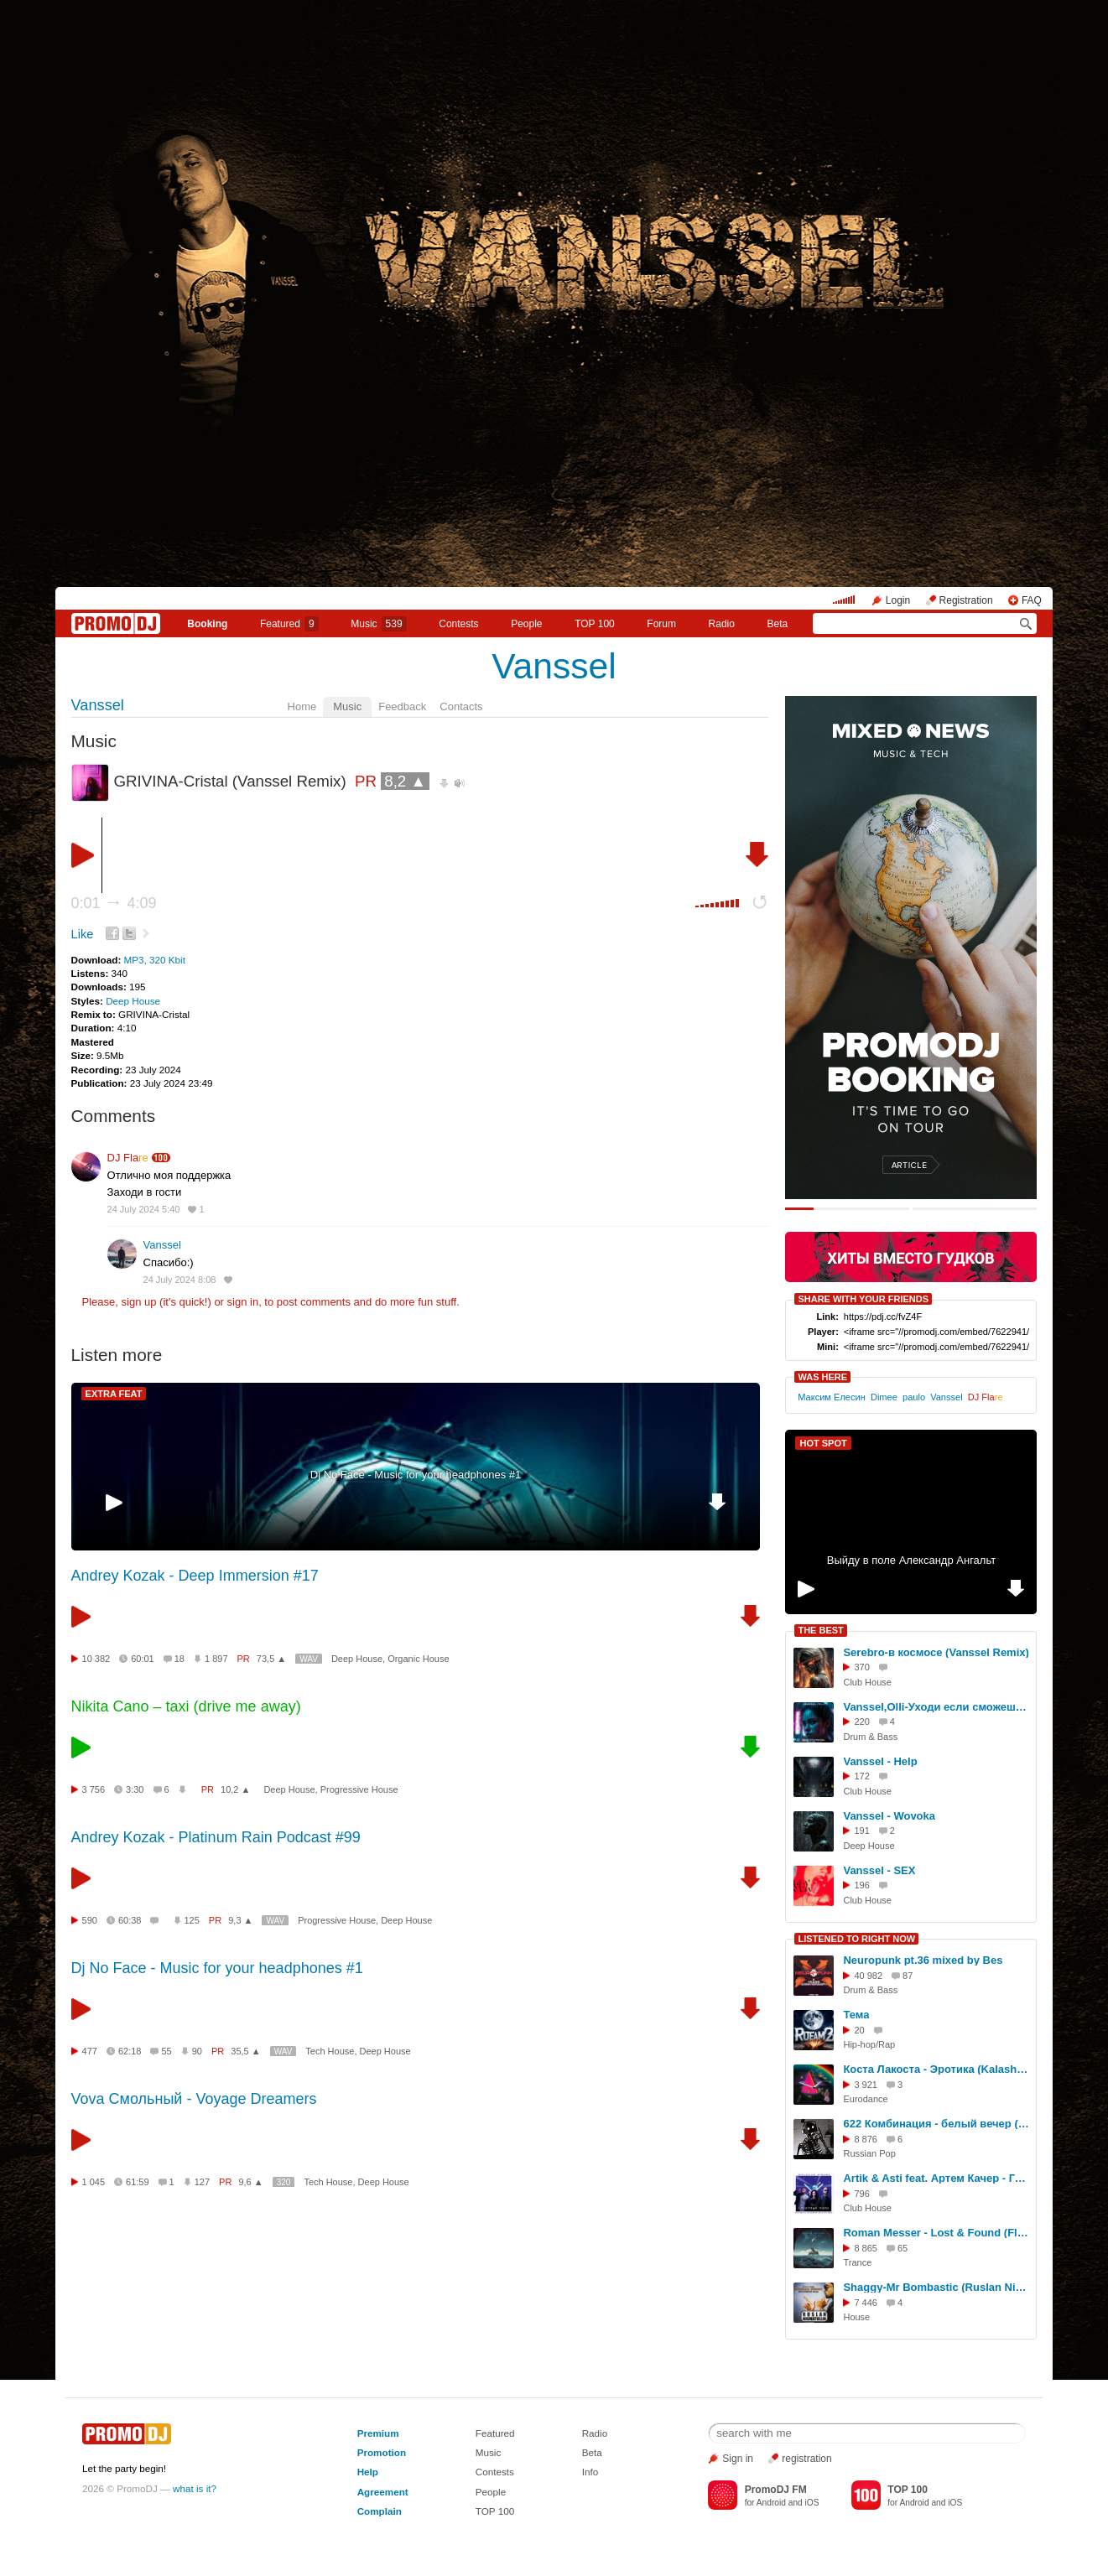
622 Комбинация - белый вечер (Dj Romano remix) (937, 2123)
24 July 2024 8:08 (179, 1280)
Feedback (402, 706)
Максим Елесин (832, 1397)
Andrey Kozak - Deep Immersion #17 (195, 1575)
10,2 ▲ (235, 1789)
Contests (495, 2471)
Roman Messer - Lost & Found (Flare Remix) (937, 2232)
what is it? (194, 2488)
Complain (379, 2511)
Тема (856, 2014)
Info (590, 2471)
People (526, 624)
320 (284, 2182)
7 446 (865, 2303)
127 (202, 2182)
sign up (139, 1302)
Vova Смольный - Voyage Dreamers (194, 2098)
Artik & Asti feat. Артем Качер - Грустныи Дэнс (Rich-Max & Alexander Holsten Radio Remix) (937, 2178)
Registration (966, 600)
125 (192, 1920)
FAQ (1032, 600)
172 (861, 1776)
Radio (722, 624)
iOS (812, 2502)
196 (861, 1885)
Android (771, 2502)
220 (861, 1721)
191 (861, 1831)
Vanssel (554, 666)
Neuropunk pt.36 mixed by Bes (922, 1960)
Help (367, 2471)
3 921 (865, 2085)
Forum (661, 624)
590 (89, 1920)
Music (378, 623)
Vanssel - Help (880, 1761)
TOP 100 (595, 624)
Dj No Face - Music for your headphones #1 (415, 1474)
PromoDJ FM (776, 2490)
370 (861, 1667)
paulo (914, 1397)
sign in (243, 1302)
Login (898, 600)
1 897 (216, 1659)
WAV (308, 1659)
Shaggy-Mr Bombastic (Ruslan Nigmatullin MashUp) (937, 2287)
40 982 (868, 1976)
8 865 (865, 2248)
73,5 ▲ (271, 1659)
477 (89, 2051)
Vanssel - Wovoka (889, 1815)
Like (82, 934)
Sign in (737, 2459)
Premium (378, 2433)
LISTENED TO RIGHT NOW (856, 1939)
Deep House (133, 1000)
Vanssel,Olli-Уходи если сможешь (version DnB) (937, 1706)
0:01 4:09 (114, 903)
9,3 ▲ (240, 1920)
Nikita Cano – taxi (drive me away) (186, 1706)
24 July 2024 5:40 (143, 1209)
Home (302, 706)
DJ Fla (127, 1157)
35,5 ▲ (245, 2051)
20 (859, 2030)
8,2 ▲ (405, 781)
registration (806, 2459)
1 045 (94, 2182)
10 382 (96, 1659)
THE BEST (820, 1630)
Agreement (382, 2491)
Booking (207, 624)
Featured (289, 623)
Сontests (458, 624)
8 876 (865, 2139)
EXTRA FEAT (114, 1394)
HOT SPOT (822, 1443)
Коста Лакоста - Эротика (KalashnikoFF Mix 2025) (937, 2069)
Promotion (381, 2452)
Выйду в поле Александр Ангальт (911, 1560)
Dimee (884, 1397)
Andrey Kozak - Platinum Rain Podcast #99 (216, 1837)
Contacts (461, 706)
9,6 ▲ (250, 2182)
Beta (777, 624)
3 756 (94, 1789)
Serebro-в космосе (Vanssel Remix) (935, 1652)
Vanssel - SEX (879, 1870)
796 (861, 2194)
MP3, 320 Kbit (154, 959)
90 (197, 2051)
